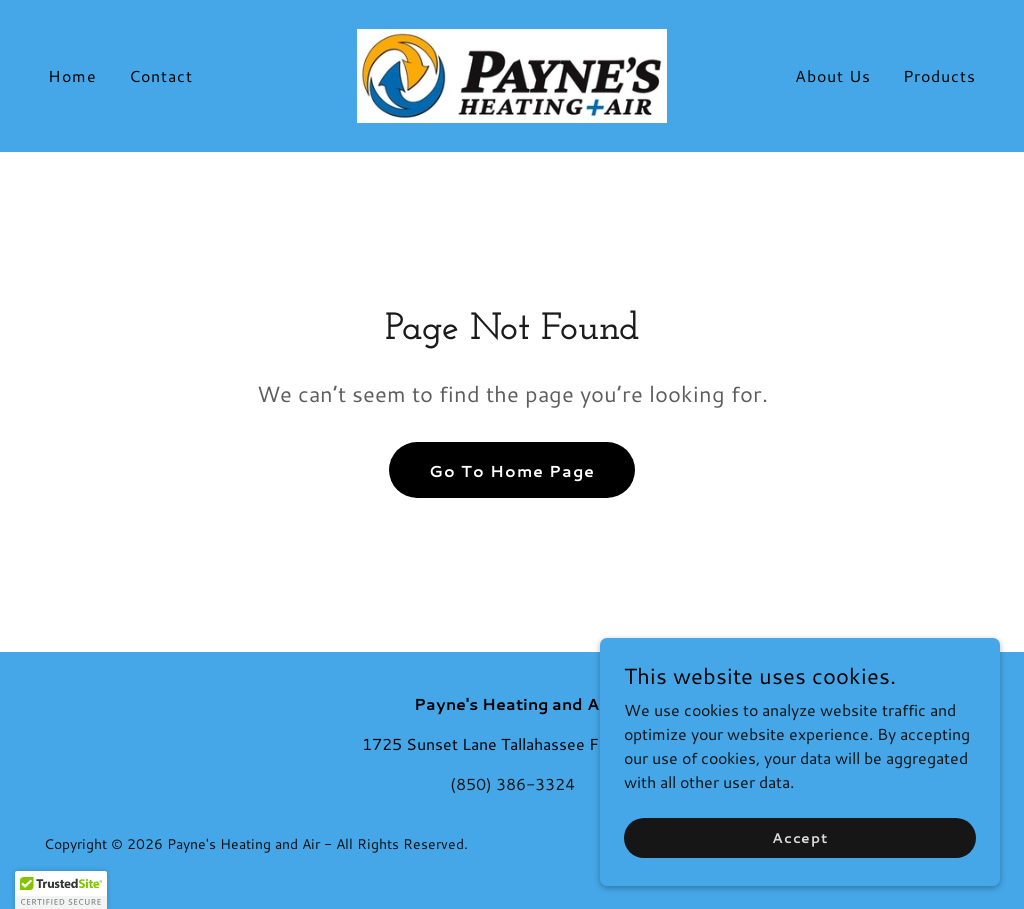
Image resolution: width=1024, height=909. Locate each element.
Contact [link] (161, 75)
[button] (61, 890)
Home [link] (72, 75)
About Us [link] (833, 75)
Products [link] (939, 75)
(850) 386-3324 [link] (512, 783)
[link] (511, 73)
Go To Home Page (512, 470)
